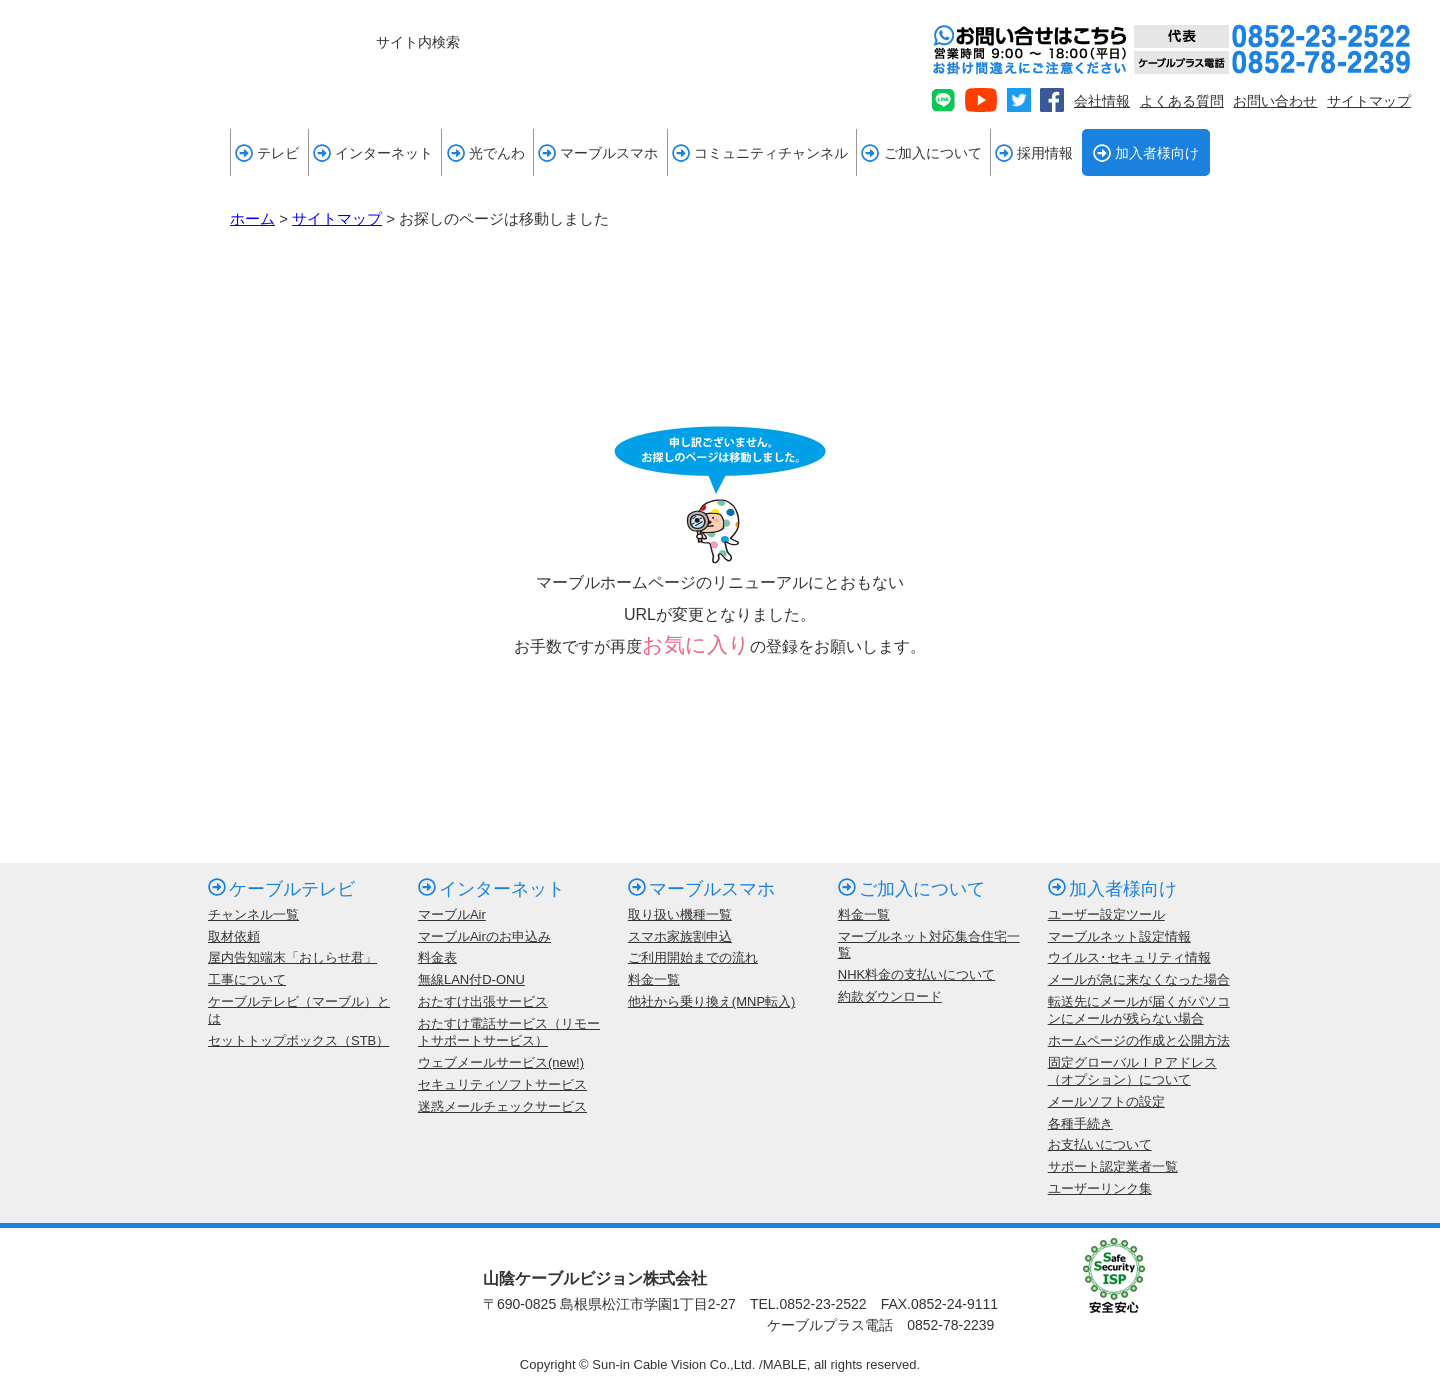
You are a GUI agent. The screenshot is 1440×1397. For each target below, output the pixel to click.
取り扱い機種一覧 (680, 914)
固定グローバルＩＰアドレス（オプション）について (1132, 1071)
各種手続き (1080, 1123)
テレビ (267, 153)
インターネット (373, 153)
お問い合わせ (1275, 101)
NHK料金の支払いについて (916, 974)
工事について (247, 979)
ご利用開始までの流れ (693, 957)
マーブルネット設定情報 (1119, 936)
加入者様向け (1146, 153)
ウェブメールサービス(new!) (501, 1062)
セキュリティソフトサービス (502, 1084)
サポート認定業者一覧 (1113, 1166)
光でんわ (486, 153)
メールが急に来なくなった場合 (1139, 979)
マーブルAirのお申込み (484, 936)
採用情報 (1034, 153)
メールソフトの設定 (1106, 1101)
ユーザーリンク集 (1100, 1188)
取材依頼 (234, 936)
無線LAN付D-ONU (471, 979)
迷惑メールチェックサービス (502, 1106)
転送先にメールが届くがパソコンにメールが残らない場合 (1139, 1010)
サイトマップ (1369, 101)
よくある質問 (1182, 101)
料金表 (437, 957)
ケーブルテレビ (281, 889)
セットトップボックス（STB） (298, 1040)
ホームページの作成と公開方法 (1139, 1040)
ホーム (252, 218)
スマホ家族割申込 (680, 936)
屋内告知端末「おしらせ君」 (292, 957)
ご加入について (921, 153)
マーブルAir (452, 914)
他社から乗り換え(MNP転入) (712, 1001)
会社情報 (1102, 101)
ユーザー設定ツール (1106, 914)
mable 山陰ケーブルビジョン (136, 57)
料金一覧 (654, 979)
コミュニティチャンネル (760, 153)
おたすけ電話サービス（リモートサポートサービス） (509, 1032)
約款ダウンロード (890, 996)
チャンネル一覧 (253, 914)
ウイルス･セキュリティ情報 (1129, 957)
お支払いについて (1100, 1144)
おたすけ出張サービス (483, 1001)
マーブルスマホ (598, 153)
